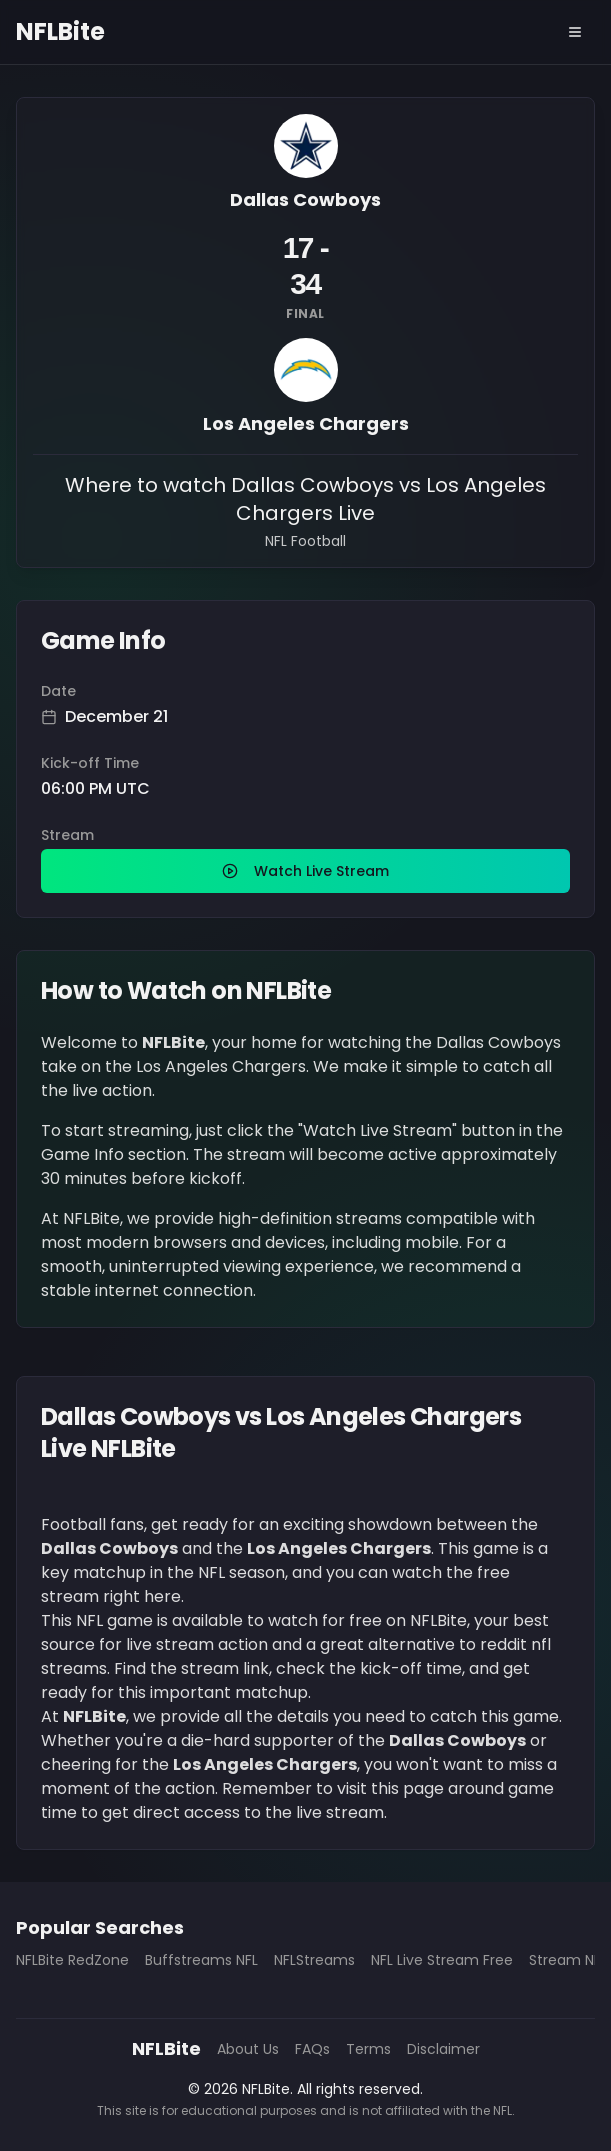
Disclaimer (443, 2049)
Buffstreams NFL (201, 1960)
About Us (248, 2049)
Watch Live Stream (305, 871)
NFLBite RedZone (72, 1960)
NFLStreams (314, 1960)
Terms (368, 2049)
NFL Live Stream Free (442, 1960)
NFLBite (60, 32)
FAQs (312, 2049)
